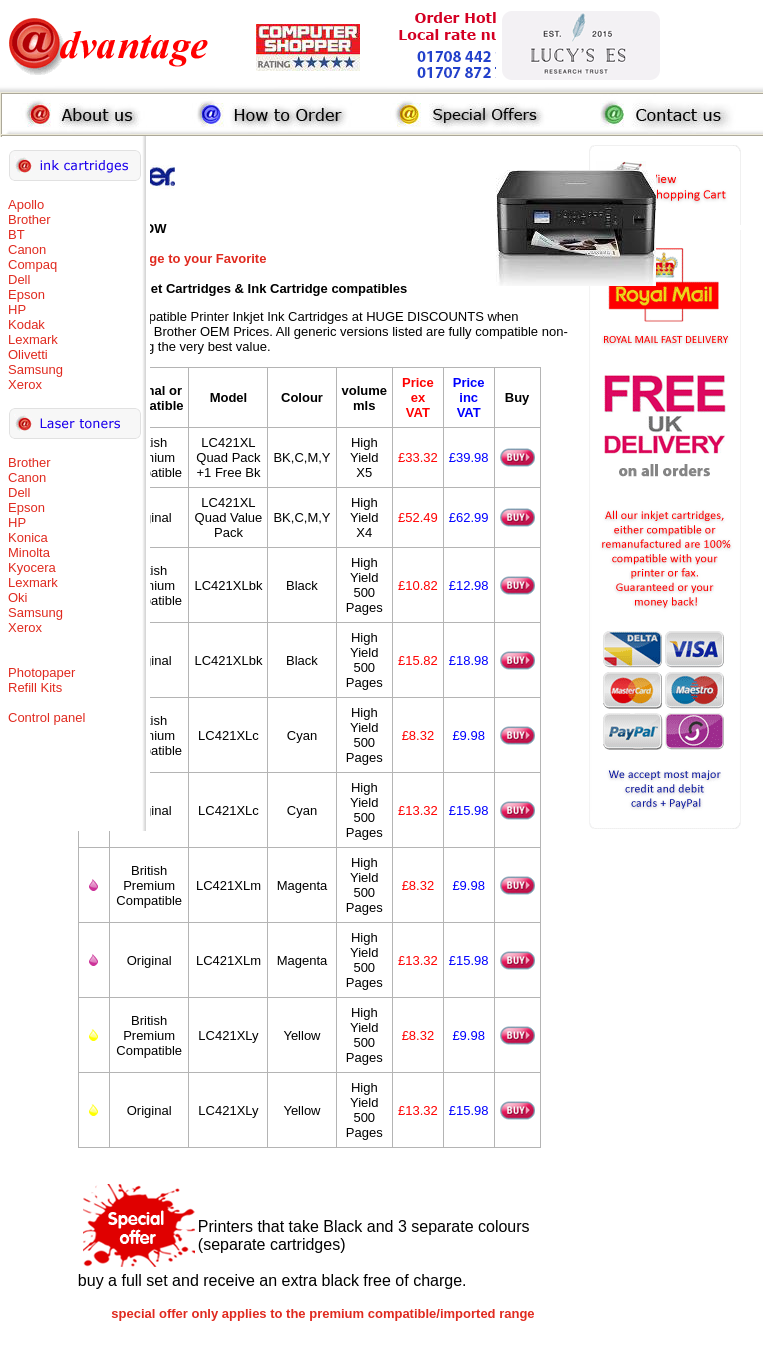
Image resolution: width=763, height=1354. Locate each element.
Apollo (26, 204)
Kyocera (32, 567)
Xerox (25, 384)
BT (16, 234)
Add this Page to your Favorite (172, 258)
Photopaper (41, 672)
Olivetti (28, 354)
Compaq (32, 264)
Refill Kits (35, 687)
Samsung (35, 369)
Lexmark (33, 339)
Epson (26, 294)
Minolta (29, 552)
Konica (28, 537)
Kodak (26, 324)
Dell (19, 279)
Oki (18, 597)
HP (17, 309)
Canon (27, 249)
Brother (29, 219)
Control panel (46, 717)
